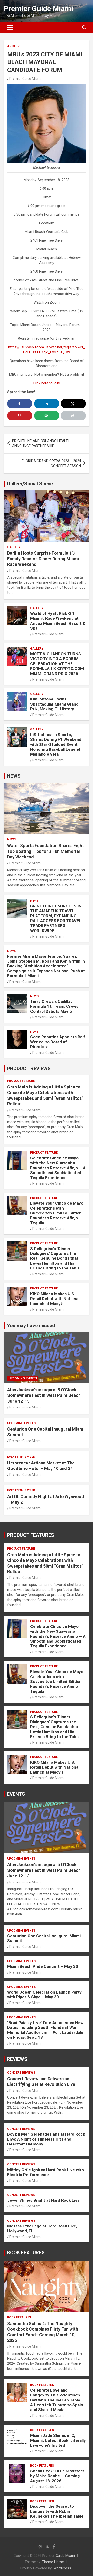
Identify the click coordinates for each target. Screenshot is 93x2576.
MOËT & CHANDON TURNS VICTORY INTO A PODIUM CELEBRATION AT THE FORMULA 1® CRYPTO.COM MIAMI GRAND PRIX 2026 (57, 663)
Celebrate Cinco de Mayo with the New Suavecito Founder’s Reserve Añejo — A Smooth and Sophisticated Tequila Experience (58, 1168)
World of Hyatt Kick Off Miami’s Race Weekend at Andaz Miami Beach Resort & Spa (58, 621)
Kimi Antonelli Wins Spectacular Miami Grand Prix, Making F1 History (54, 704)
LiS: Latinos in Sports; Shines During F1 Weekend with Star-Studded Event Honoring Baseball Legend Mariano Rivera (55, 744)
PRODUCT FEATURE (21, 1080)
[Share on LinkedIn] (46, 403)
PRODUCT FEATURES (30, 1535)
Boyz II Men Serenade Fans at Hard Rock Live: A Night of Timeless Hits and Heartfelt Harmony (46, 2139)
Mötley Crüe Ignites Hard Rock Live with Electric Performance (45, 2172)
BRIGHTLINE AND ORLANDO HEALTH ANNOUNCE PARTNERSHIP (41, 443)
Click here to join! (46, 383)
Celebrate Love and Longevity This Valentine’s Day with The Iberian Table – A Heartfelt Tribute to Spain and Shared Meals (57, 2400)
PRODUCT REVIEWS (29, 1068)
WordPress (62, 2568)
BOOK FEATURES (26, 2253)
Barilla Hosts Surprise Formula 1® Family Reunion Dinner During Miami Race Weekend (43, 558)
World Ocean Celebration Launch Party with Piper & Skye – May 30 (44, 1994)
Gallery (14, 547)
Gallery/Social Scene (30, 484)
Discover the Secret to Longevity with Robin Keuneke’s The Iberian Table (57, 2511)
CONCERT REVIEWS (21, 2072)
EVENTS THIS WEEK (21, 1456)
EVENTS (16, 1794)
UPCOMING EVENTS (23, 1378)
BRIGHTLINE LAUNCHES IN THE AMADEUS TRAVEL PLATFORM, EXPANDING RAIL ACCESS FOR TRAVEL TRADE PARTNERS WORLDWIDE (56, 918)
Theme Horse (53, 2562)
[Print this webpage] (73, 415)
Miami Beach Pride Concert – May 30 (42, 1966)
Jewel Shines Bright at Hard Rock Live (43, 2200)
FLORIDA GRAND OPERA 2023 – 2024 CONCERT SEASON (51, 463)
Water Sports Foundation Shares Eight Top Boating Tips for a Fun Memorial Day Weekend (45, 851)
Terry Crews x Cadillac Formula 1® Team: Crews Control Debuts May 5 (54, 1006)
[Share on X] (73, 403)
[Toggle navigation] (10, 27)
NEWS (14, 776)
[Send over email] (46, 415)
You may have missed (31, 1325)
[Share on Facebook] (19, 403)
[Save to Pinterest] (19, 415)
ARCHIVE (14, 46)
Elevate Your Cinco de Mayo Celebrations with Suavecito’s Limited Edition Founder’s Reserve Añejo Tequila (56, 1213)
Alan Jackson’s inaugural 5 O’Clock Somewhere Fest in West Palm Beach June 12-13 (44, 1395)
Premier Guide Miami (38, 8)
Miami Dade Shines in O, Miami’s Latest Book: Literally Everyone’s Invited (58, 2440)
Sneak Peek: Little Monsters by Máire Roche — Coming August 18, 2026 (57, 2476)
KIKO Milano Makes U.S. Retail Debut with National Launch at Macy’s (54, 1298)
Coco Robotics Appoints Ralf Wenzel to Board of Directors (57, 1041)
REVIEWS (17, 2059)
